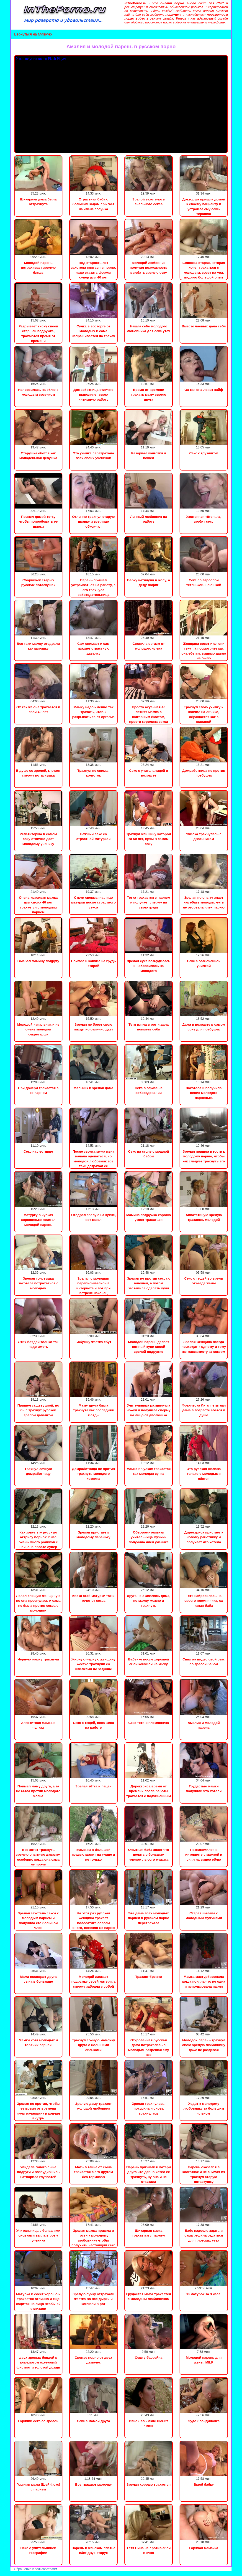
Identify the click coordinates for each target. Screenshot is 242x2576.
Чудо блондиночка (204, 2421)
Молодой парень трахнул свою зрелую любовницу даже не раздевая (203, 2045)
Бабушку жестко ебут (93, 1342)
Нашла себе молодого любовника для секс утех (148, 328)
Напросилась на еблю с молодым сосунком (38, 392)
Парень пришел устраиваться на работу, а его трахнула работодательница (93, 587)
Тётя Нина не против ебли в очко (148, 2550)
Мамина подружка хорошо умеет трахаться (148, 1217)
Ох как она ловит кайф (203, 390)
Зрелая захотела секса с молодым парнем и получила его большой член (38, 1920)
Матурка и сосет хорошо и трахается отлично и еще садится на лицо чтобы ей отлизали (38, 2301)
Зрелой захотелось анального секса (148, 201)
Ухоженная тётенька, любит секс (203, 519)
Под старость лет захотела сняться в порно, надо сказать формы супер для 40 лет (93, 270)
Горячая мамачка (203, 2548)
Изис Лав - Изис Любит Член (148, 2423)
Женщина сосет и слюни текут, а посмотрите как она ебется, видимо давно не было (203, 651)
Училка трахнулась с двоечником (203, 836)
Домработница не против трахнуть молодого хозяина (93, 1473)
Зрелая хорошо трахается (149, 2484)
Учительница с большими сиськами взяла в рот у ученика (38, 2235)
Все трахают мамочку (93, 2484)
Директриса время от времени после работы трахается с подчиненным (148, 1791)
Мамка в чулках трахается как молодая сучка (148, 1471)
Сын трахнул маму (36, 2574)
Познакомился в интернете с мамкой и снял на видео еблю (203, 1854)
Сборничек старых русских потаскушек (38, 582)
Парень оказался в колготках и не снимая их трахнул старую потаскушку (203, 2174)
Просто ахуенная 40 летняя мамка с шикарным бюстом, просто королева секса (148, 714)
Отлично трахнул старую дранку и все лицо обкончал (93, 521)
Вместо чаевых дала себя (204, 326)
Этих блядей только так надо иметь (38, 1344)
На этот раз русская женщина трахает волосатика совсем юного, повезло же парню (93, 1920)
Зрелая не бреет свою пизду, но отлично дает (93, 1026)
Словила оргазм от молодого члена (148, 646)
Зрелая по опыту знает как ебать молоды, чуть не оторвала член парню (203, 902)
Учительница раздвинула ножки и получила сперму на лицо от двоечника (148, 1410)
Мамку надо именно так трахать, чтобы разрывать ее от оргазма (93, 712)
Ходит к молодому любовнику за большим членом (203, 2108)
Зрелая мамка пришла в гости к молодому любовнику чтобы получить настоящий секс (93, 2238)
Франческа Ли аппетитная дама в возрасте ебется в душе (204, 1410)
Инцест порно (63, 2574)
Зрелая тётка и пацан (93, 1786)
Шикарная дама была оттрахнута (38, 201)
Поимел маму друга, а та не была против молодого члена (38, 1791)
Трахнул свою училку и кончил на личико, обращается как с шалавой (204, 714)
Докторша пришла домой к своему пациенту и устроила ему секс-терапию (203, 206)
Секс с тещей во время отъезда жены (203, 1280)
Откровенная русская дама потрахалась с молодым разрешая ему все (148, 2047)
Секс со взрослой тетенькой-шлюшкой (203, 582)
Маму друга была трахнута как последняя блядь (93, 1410)
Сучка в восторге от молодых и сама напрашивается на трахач (93, 331)
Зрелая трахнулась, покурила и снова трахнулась (148, 2108)
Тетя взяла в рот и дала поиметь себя (149, 1026)
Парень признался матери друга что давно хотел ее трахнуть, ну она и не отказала (148, 2174)
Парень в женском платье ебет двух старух (93, 2550)
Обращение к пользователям (35, 2569)
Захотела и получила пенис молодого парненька (204, 1093)
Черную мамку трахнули (38, 1659)
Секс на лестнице (38, 1151)
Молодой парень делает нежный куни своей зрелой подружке (148, 1347)
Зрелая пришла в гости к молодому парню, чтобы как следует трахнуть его (204, 1156)
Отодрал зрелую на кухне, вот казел (93, 1217)
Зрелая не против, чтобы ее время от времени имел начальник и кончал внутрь (38, 2111)
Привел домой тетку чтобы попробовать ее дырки (38, 521)
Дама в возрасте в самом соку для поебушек (203, 1026)
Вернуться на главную (33, 34)
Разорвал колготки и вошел (148, 455)
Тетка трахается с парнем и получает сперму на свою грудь (148, 902)
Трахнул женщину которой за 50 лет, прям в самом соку (148, 839)
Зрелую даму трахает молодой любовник (93, 2106)
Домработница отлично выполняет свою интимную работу (93, 394)
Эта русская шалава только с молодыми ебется (204, 1473)
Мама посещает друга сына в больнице (38, 1979)
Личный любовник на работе (148, 519)
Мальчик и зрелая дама (93, 1088)
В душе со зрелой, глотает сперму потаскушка (38, 773)
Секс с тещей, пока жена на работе (93, 1725)
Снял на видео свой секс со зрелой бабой (204, 1661)
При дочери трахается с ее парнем (38, 1090)
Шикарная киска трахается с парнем (148, 2233)
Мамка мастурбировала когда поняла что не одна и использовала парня (203, 1981)
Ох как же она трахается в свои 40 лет (38, 709)
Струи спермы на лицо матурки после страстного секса (93, 902)
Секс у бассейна (148, 2357)
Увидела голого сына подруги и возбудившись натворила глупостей (38, 2172)
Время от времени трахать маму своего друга (148, 394)
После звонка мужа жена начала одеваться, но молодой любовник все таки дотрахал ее (93, 1158)
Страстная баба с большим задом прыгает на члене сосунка (93, 204)
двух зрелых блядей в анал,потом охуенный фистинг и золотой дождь (38, 2362)
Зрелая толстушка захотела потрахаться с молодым (38, 1283)
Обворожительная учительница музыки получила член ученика (149, 1537)
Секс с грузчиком (203, 453)
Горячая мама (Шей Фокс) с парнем (38, 2486)
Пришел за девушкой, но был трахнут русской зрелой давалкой (38, 1410)
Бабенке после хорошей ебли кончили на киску (148, 1661)
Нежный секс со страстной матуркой (93, 836)
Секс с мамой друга (93, 2421)
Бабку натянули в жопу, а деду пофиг (148, 582)
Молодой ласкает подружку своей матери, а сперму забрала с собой (93, 1981)
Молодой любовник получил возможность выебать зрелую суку (148, 267)
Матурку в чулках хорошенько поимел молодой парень (38, 1220)
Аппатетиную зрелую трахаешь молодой (203, 1217)
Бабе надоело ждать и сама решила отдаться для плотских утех (203, 2235)
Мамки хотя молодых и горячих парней (38, 2042)
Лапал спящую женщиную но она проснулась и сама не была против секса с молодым (38, 1603)
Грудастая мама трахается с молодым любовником (148, 2296)
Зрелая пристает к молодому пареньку (94, 1534)
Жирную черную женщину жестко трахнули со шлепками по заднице (93, 1664)
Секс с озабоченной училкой (204, 963)
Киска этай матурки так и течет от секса (93, 1598)
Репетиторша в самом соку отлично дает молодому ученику (38, 839)
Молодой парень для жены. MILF (204, 2360)
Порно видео (10, 2574)
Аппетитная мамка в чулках (38, 1725)
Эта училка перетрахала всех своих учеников (93, 455)
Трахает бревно (148, 1977)
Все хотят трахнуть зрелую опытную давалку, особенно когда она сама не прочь (38, 1857)
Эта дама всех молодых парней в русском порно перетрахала (148, 1918)
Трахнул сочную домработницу (38, 1471)
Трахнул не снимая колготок (93, 773)
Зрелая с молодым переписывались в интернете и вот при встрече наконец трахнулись (93, 1288)
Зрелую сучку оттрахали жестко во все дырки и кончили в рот (93, 2299)
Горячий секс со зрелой (38, 2421)
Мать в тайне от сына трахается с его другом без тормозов (93, 2172)
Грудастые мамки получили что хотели (204, 1788)
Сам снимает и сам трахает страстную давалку (93, 648)
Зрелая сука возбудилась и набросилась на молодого (148, 966)
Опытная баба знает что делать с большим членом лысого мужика (148, 1854)
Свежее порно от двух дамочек (93, 2360)
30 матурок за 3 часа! (203, 2294)
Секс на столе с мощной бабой (148, 1153)
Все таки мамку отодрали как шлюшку (38, 646)
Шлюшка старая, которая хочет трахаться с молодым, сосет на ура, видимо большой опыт (203, 270)
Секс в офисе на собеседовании (148, 1090)
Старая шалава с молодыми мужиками (203, 1915)
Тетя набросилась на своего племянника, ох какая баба (203, 1600)
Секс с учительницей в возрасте (148, 773)
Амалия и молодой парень (204, 1725)
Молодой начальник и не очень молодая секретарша (38, 1029)
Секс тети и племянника (148, 1723)
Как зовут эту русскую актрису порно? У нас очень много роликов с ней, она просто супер (38, 1539)
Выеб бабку (204, 2484)
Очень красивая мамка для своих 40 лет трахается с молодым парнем (38, 905)
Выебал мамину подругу (38, 961)
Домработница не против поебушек (203, 773)
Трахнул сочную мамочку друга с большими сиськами (93, 2045)
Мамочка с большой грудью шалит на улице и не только (93, 1854)
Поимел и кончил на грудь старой (93, 963)
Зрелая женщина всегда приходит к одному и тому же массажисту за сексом (204, 1347)
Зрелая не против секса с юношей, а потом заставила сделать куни (148, 1283)
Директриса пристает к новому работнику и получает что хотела (203, 1537)
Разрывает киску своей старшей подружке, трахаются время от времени (38, 333)
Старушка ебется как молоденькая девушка (38, 455)
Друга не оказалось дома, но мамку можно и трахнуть (148, 1600)
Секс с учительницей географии (38, 2550)
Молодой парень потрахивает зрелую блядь (38, 267)
